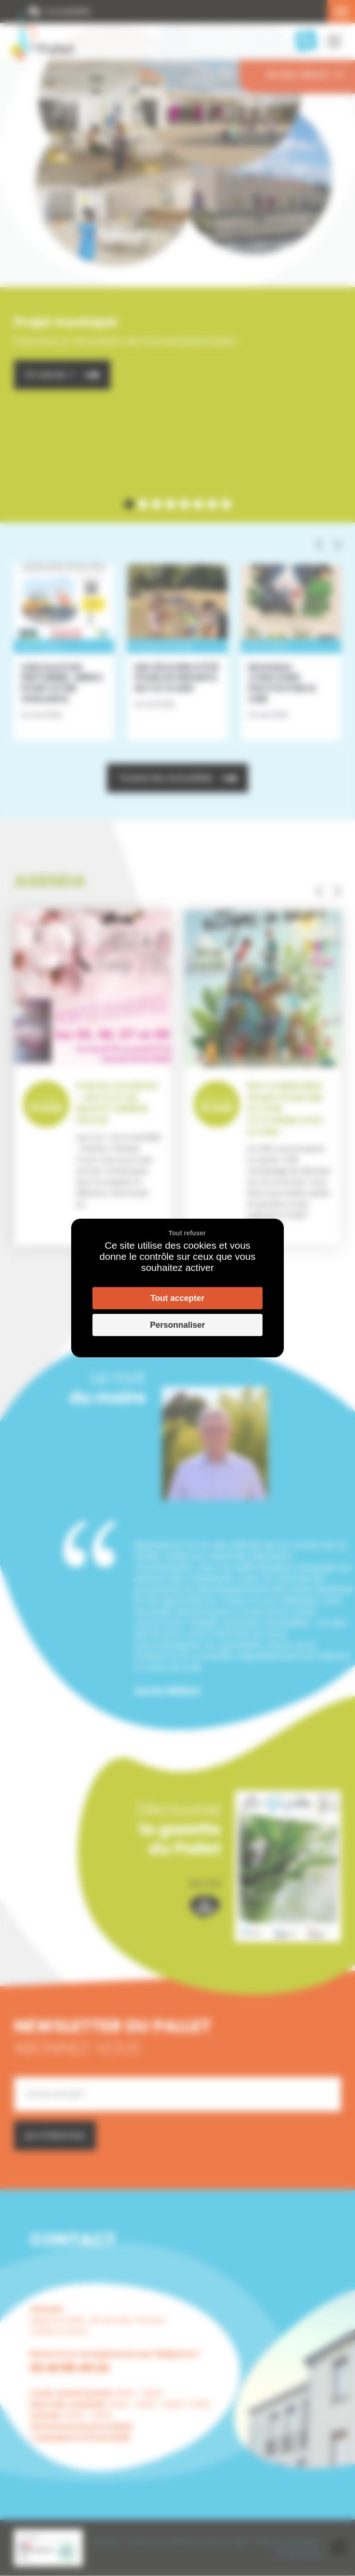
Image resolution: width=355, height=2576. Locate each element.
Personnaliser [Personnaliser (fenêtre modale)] (177, 1325)
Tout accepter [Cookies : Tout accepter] (178, 1298)
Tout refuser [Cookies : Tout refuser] (187, 1233)
